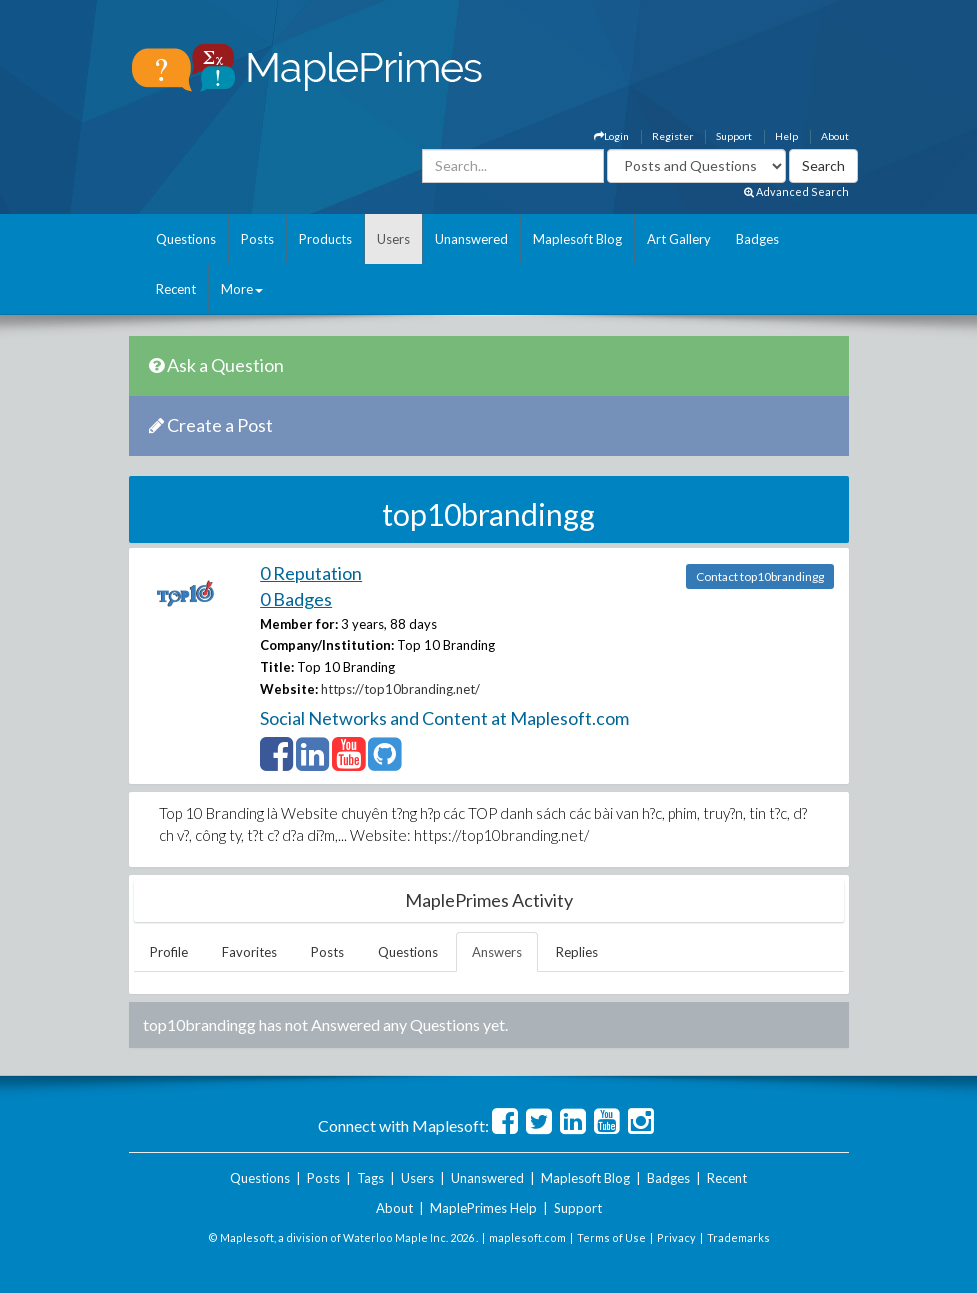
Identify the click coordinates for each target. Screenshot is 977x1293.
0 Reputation (311, 573)
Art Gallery (679, 239)
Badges (757, 239)
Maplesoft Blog (577, 239)
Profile (169, 952)
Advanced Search (796, 191)
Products (325, 239)
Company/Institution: (327, 645)
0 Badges (296, 599)
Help (786, 136)
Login (611, 136)
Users (393, 239)
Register (672, 136)
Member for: (299, 624)
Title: (277, 667)
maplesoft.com (527, 1237)
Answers (497, 952)
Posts (257, 239)
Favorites (249, 952)
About (835, 136)
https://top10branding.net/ (400, 689)
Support (734, 136)
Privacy (676, 1237)
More (242, 289)
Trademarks (738, 1237)
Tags (370, 1178)
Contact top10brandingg (760, 576)
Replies (577, 952)
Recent (176, 289)
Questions (186, 239)
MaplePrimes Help (483, 1208)
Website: (289, 689)
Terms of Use (611, 1237)
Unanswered (471, 239)
